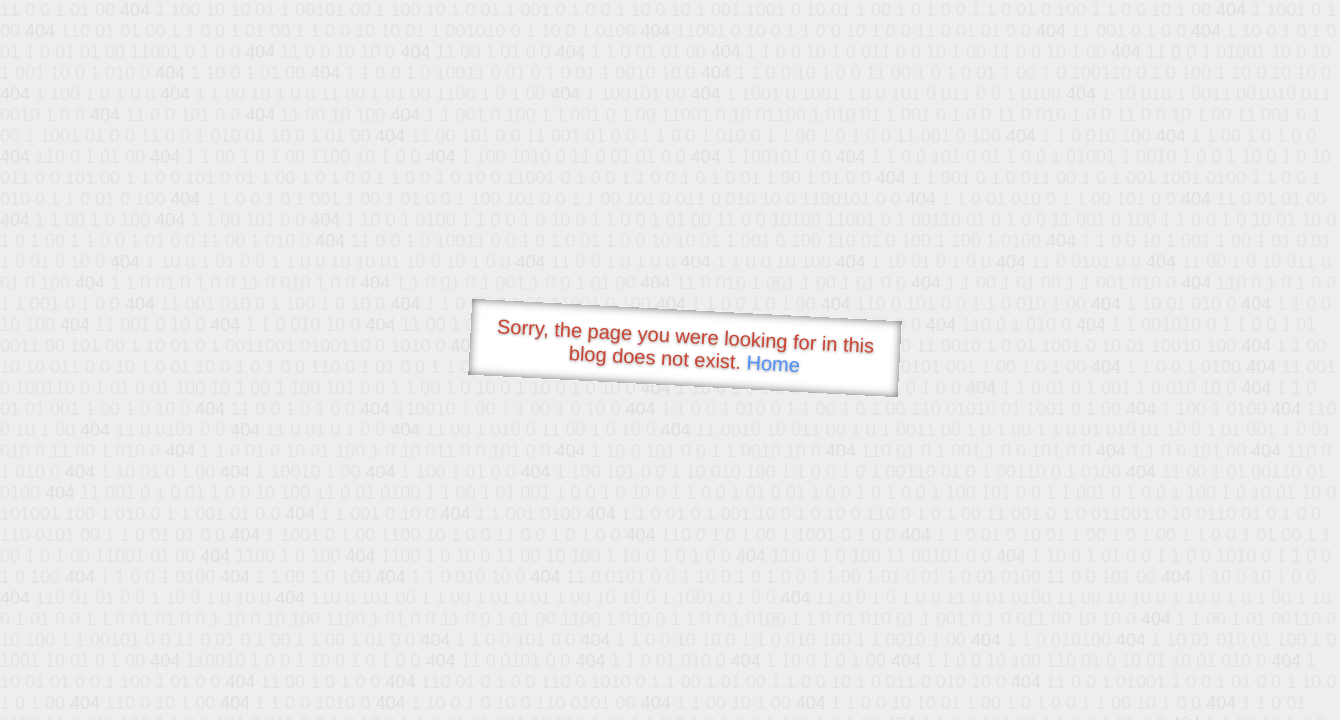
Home (773, 363)
